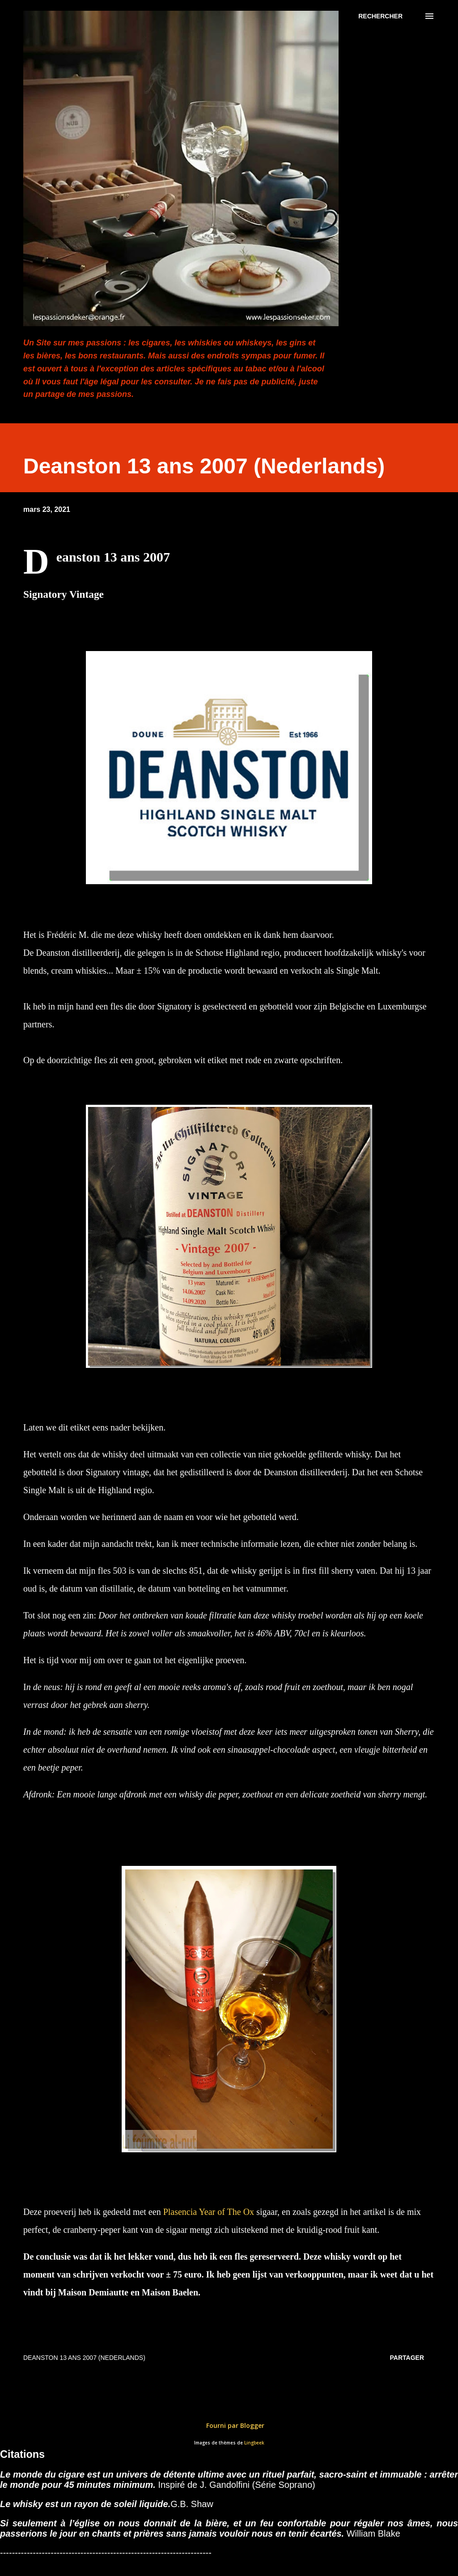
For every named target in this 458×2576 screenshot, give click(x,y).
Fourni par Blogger (229, 2425)
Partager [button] (407, 2357)
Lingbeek (254, 2443)
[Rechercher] (380, 16)
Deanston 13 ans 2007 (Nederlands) (84, 2357)
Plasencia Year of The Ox (208, 2212)
